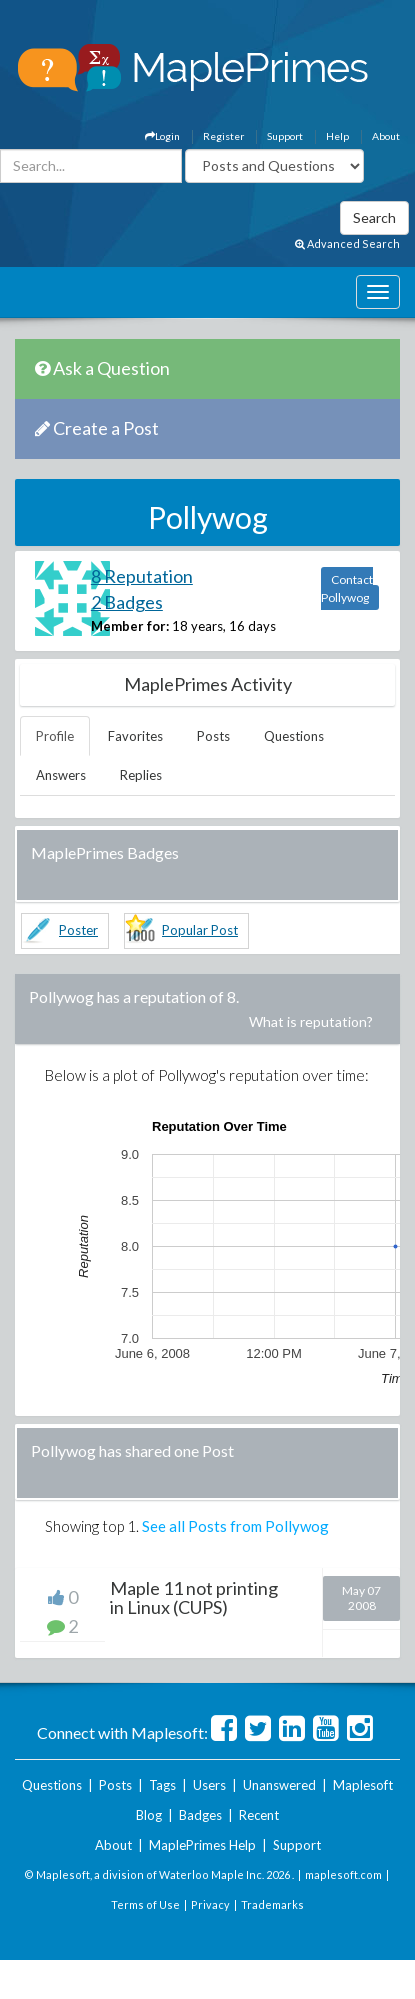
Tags (162, 1785)
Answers (61, 775)
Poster (78, 930)
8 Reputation (142, 576)
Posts (213, 736)
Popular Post (200, 930)
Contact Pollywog (347, 588)
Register (223, 136)
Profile (55, 736)
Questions (294, 736)
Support (285, 136)
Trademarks (272, 1904)
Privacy (210, 1904)
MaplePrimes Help (202, 1845)
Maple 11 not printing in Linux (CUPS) (194, 1598)
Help (337, 136)
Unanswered (279, 1785)
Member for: (130, 626)
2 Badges (127, 602)
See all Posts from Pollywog (235, 1526)
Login (162, 136)
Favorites (135, 736)
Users (209, 1785)
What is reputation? (311, 1021)
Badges (200, 1815)
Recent (259, 1815)
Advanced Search (347, 243)
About (386, 136)
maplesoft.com (343, 1874)
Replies (141, 775)
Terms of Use (145, 1904)
